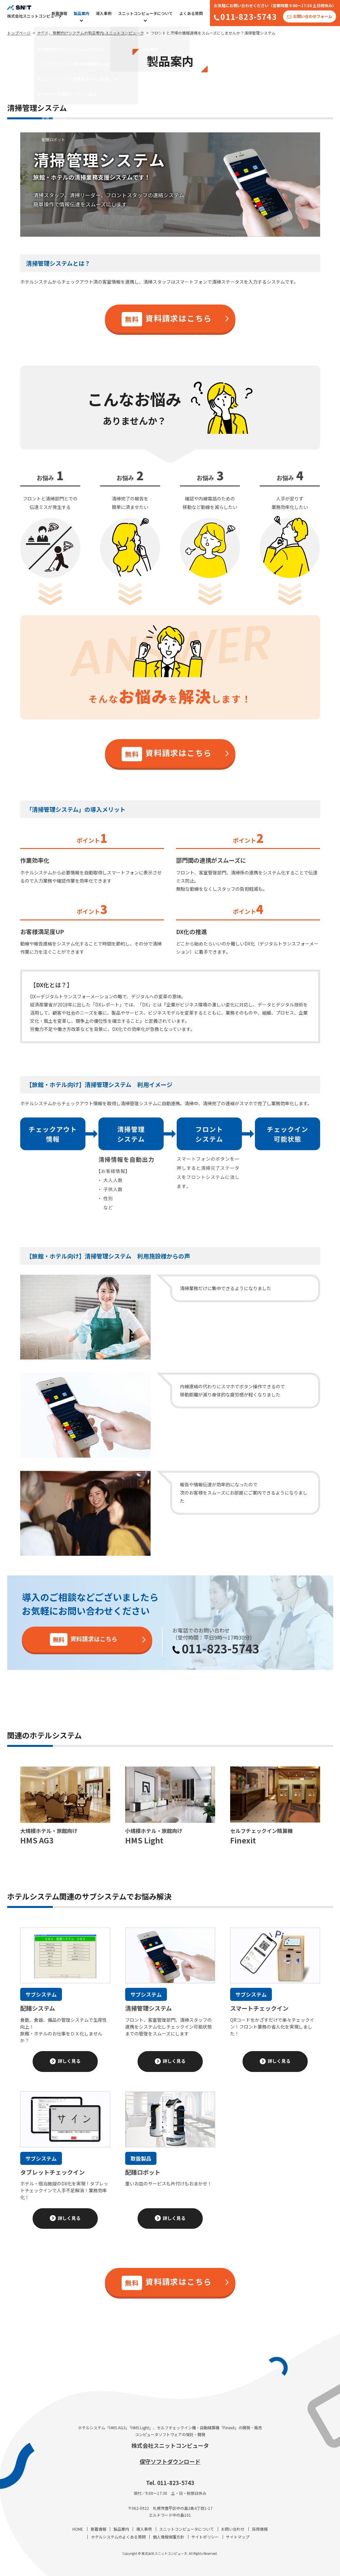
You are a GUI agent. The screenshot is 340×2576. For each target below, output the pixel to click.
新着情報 (59, 13)
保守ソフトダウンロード (170, 2461)
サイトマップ (237, 2536)
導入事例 (103, 13)
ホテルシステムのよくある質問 (118, 2536)
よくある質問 (191, 13)
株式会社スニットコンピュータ (170, 2445)
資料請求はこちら (167, 319)
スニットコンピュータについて (145, 13)
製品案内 (81, 13)
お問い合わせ (232, 2529)
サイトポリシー (205, 2536)
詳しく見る (69, 2061)
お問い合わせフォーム (312, 16)
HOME (77, 2529)
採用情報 (260, 2529)
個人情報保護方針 (168, 2536)
